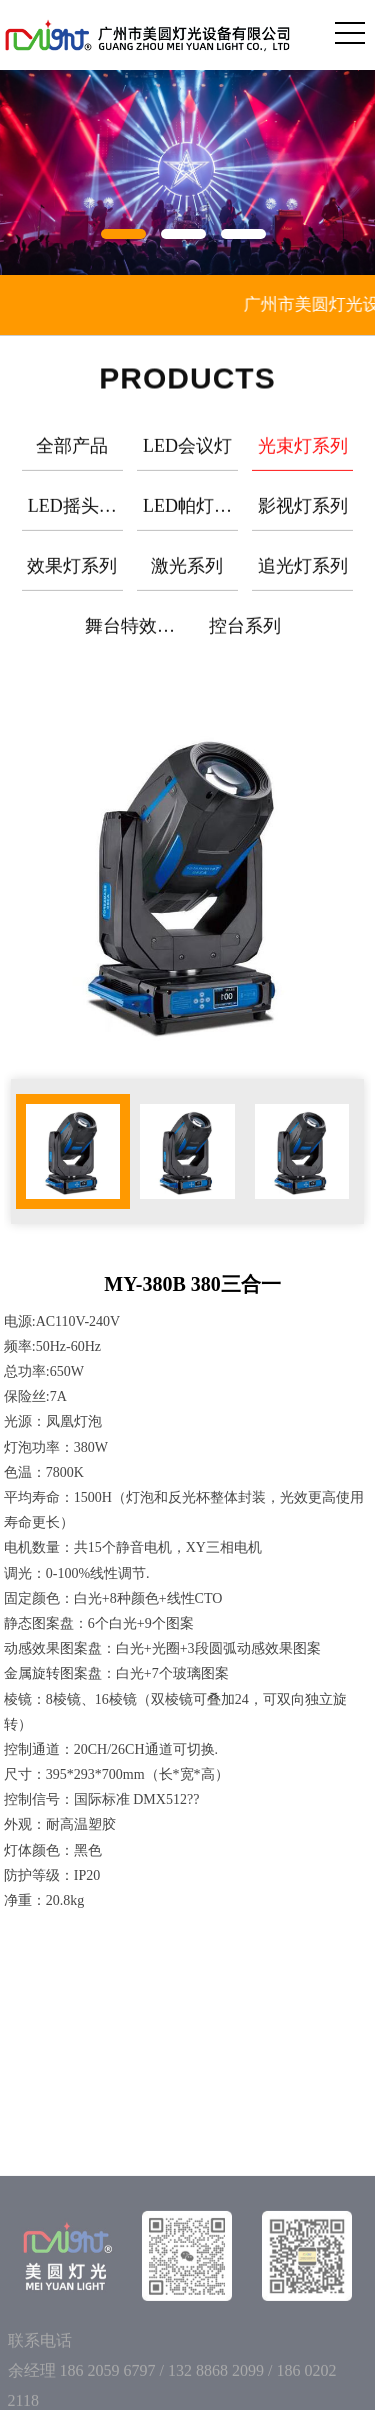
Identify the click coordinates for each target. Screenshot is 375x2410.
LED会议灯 (187, 459)
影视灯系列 (303, 519)
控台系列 (245, 639)
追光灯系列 (303, 579)
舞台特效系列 (130, 646)
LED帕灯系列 (187, 526)
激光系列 (187, 579)
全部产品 (72, 459)
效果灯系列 (72, 579)
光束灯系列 (303, 459)
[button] (128, 230)
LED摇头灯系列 (72, 526)
